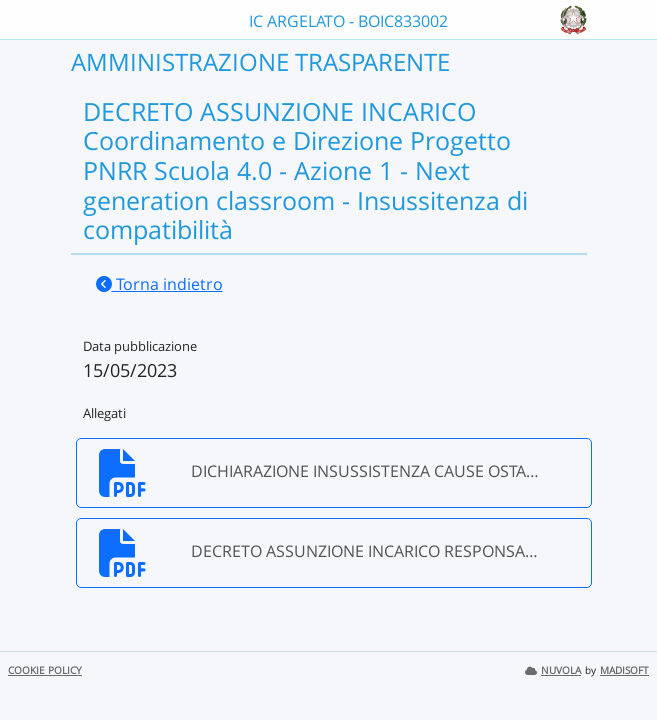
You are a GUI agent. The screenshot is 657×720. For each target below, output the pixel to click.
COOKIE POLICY (45, 670)
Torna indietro (159, 284)
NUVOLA (553, 670)
